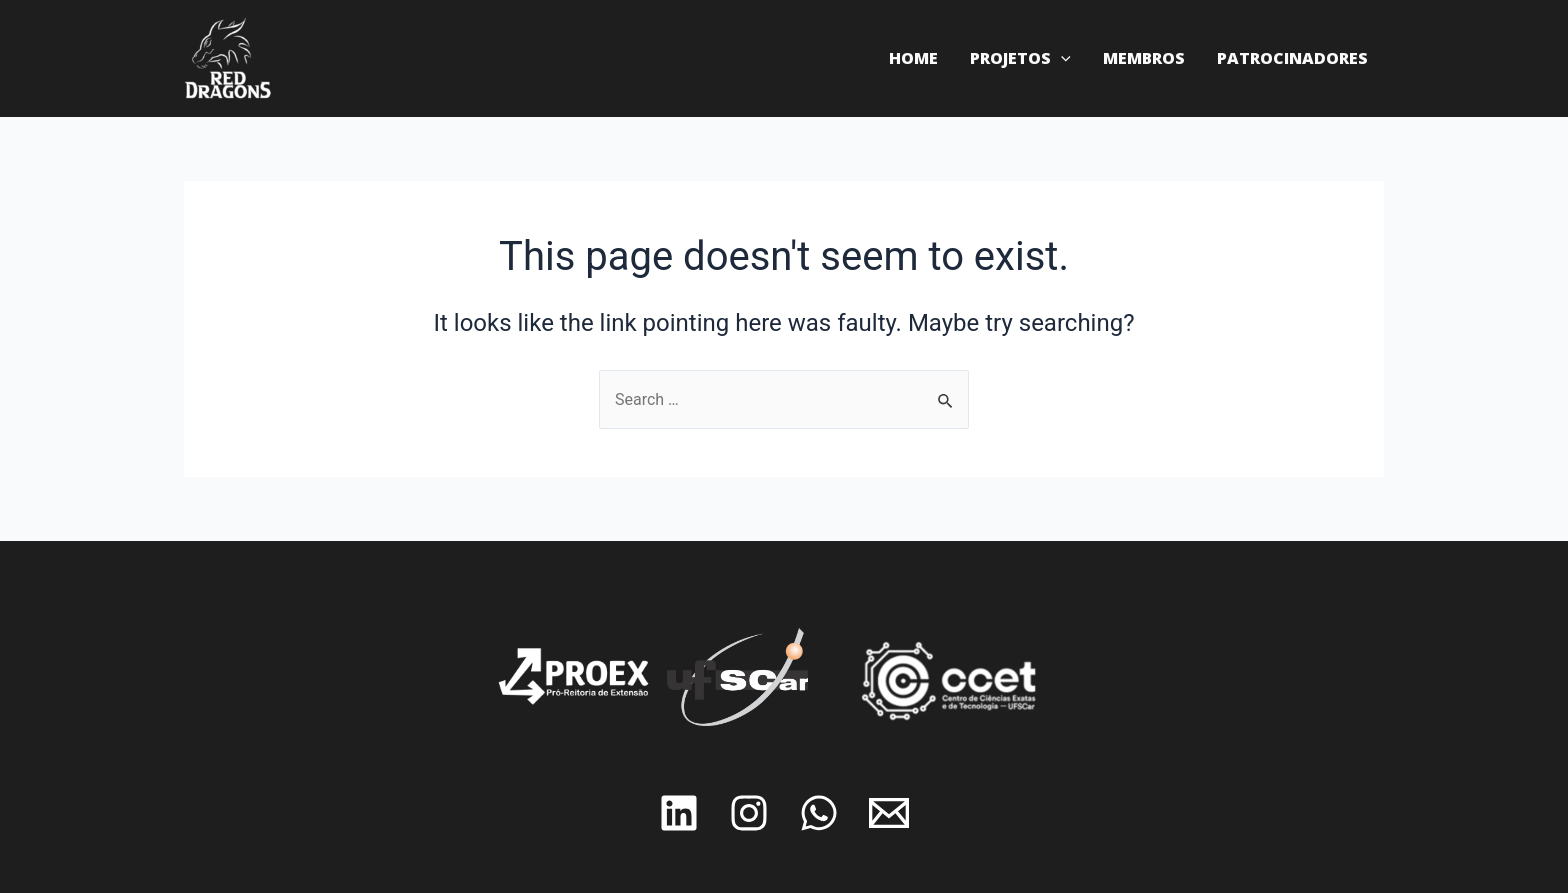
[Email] (889, 813)
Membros (1144, 58)
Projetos (1020, 58)
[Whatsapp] (819, 813)
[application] (1061, 58)
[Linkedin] (679, 813)
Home (913, 58)
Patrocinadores (1292, 58)
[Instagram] (749, 813)
